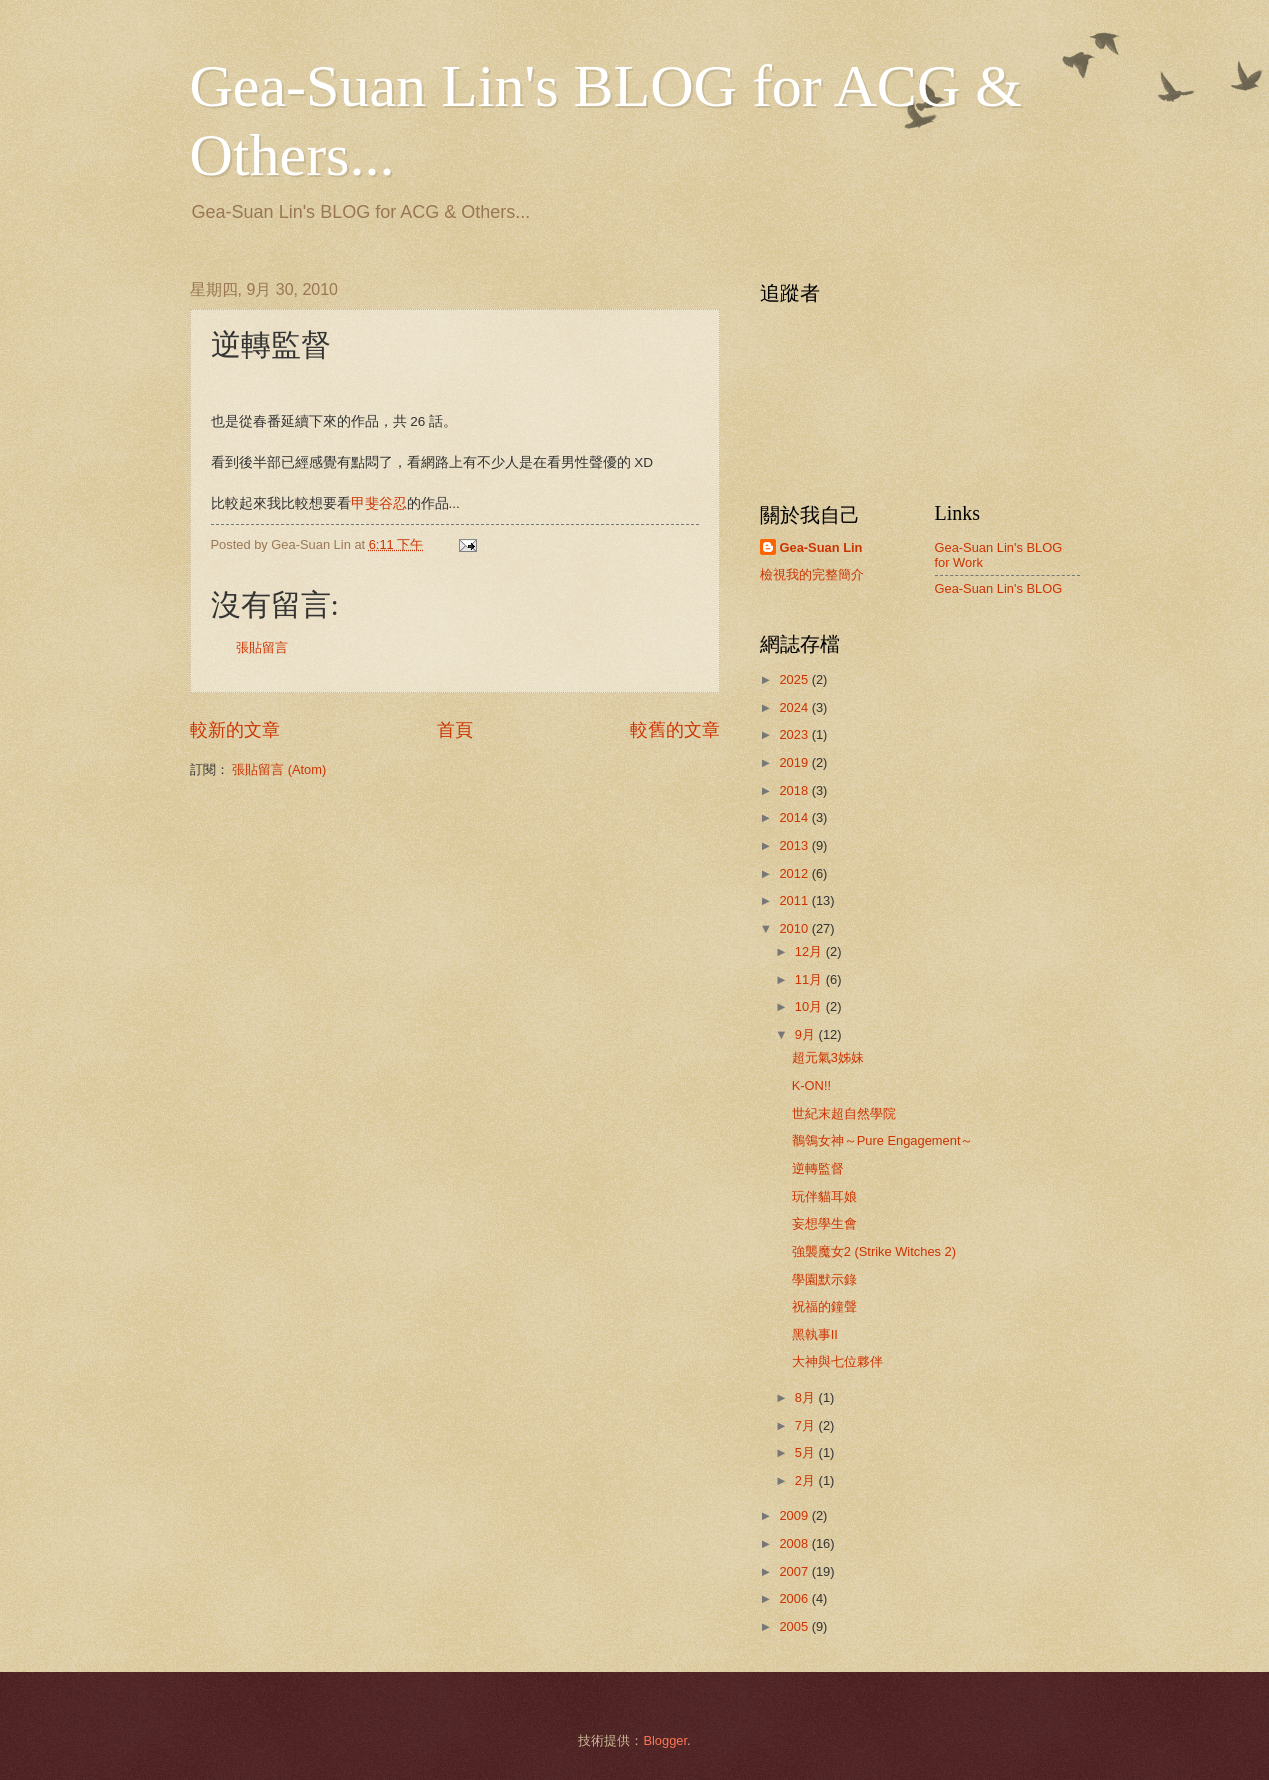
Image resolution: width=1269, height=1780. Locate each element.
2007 (795, 1571)
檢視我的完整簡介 (812, 574)
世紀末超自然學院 (844, 1113)
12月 (810, 951)
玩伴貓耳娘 (824, 1196)
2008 (795, 1543)
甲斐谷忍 (379, 503)
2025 (795, 679)
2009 (795, 1515)
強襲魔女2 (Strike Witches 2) (874, 1251)
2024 (795, 707)
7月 (807, 1425)
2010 (795, 928)
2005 (795, 1626)
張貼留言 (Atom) (279, 769)
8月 (807, 1397)
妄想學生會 (824, 1223)
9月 (807, 1034)
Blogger (665, 1740)
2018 (795, 790)
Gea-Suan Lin (821, 547)
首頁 (455, 730)
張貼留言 (262, 647)
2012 (795, 873)
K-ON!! (811, 1085)
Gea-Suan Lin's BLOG (999, 588)
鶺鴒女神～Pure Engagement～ (883, 1140)
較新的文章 (235, 730)
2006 (795, 1598)
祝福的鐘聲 (824, 1306)
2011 (795, 900)
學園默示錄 (824, 1279)
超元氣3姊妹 (828, 1057)
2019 (795, 762)
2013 (795, 845)
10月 (810, 1006)
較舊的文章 (675, 730)
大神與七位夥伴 (837, 1361)
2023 (795, 734)
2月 (807, 1480)
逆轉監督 (818, 1168)
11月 (810, 979)
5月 (807, 1452)
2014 (795, 817)
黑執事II (815, 1334)
